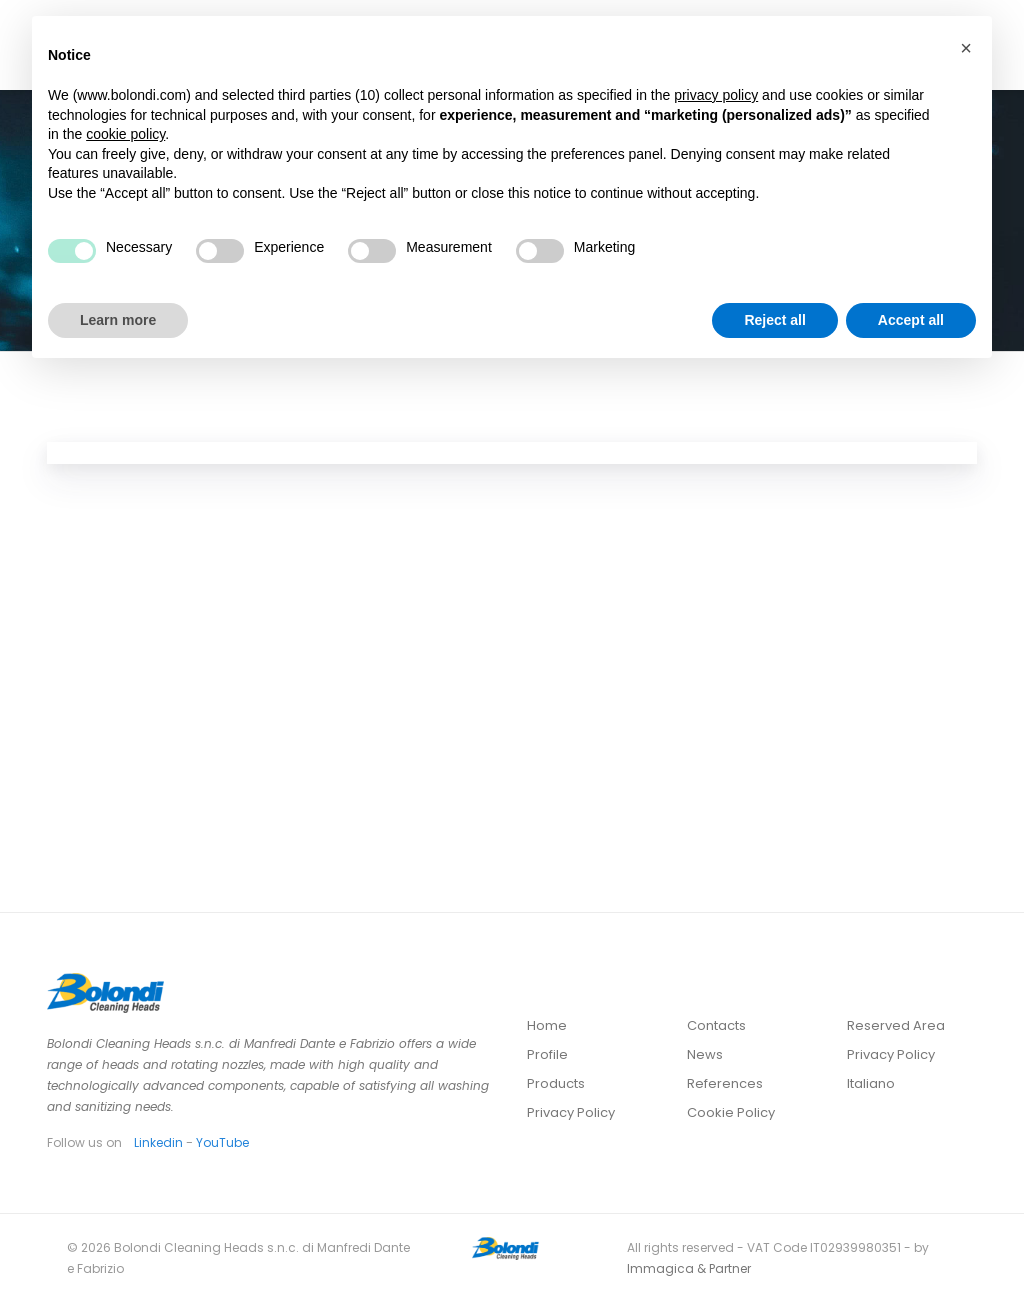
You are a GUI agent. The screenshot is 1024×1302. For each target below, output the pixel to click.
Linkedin (158, 1142)
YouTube (222, 1142)
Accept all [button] (911, 320)
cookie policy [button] (125, 134)
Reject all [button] (774, 320)
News (705, 1054)
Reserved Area (896, 1025)
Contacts (716, 1025)
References (725, 1083)
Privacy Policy (571, 1112)
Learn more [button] (118, 320)
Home (547, 1025)
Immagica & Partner (689, 1268)
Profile (547, 1054)
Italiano (871, 1083)
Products (556, 1083)
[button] (966, 48)
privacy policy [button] (716, 95)
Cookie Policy (731, 1112)
